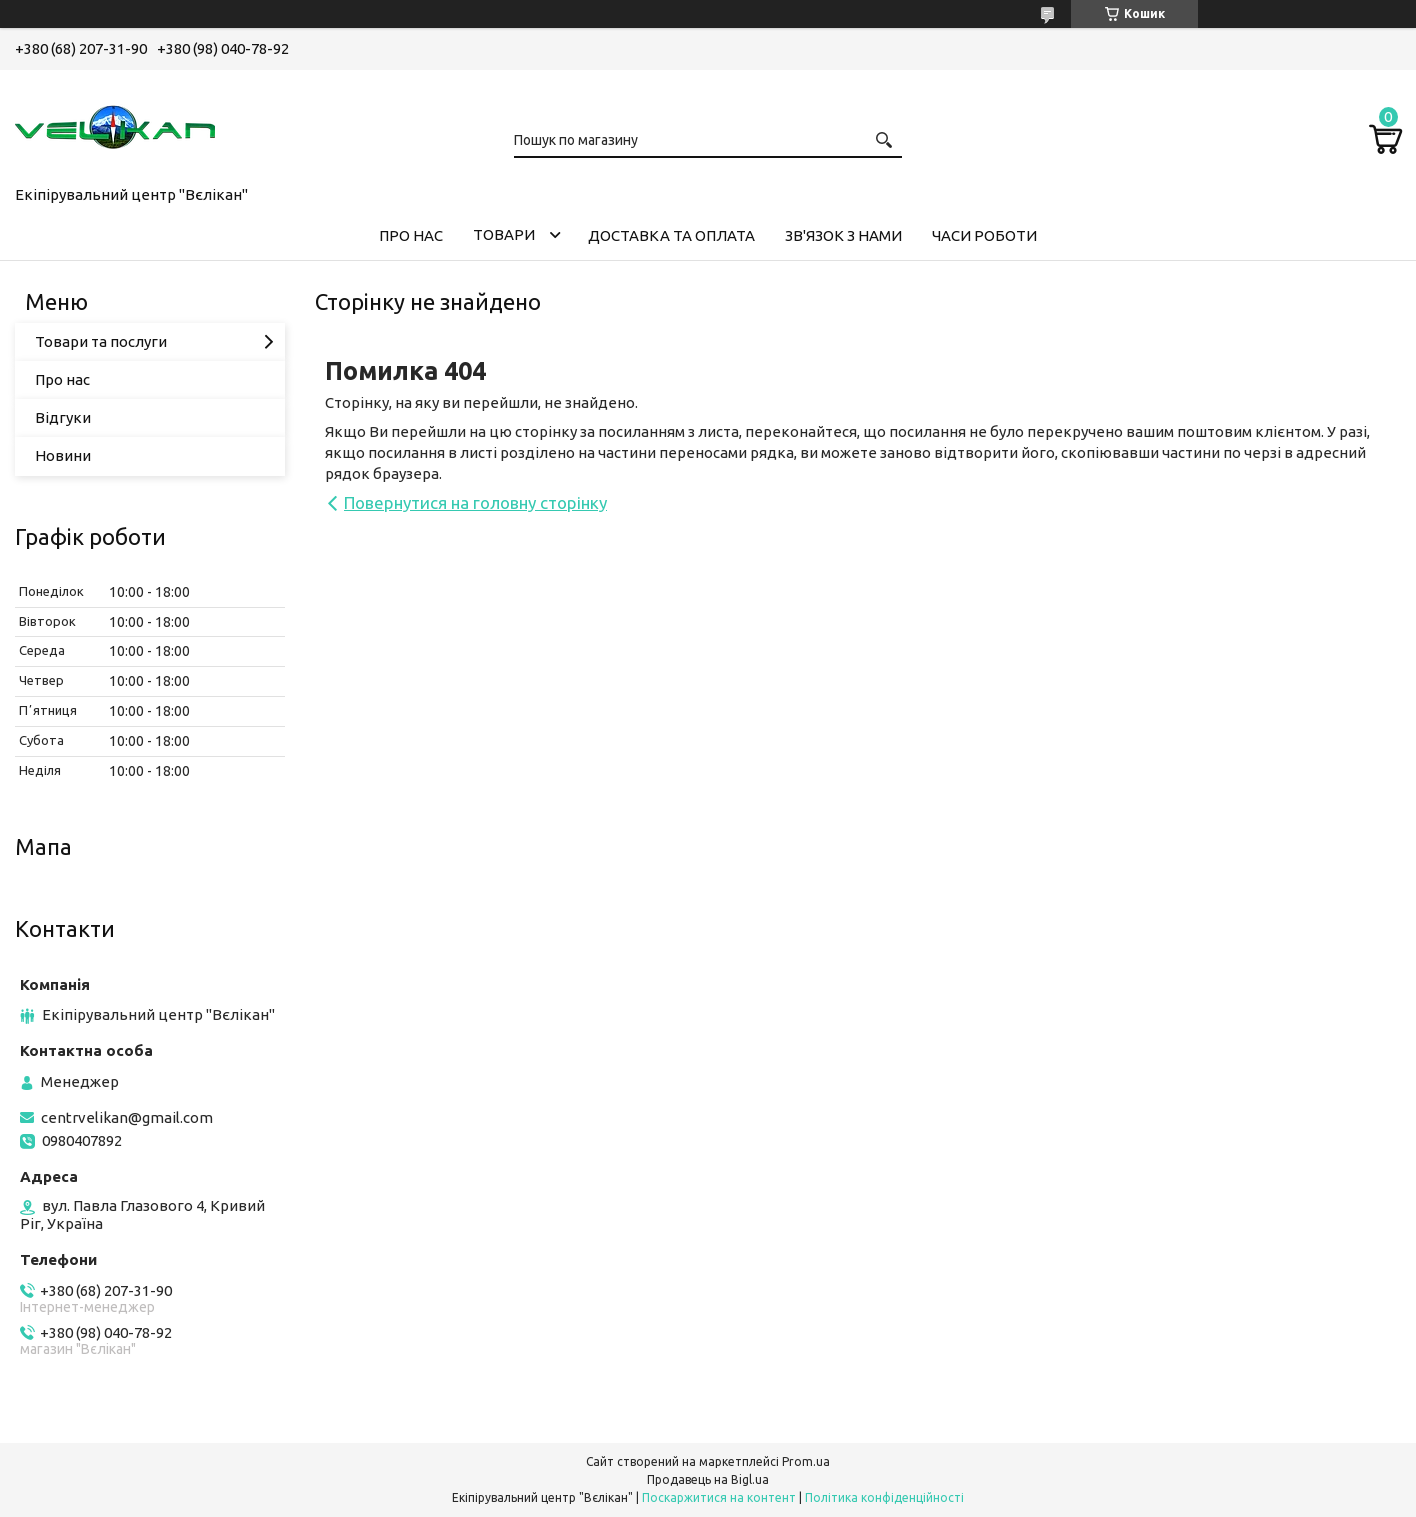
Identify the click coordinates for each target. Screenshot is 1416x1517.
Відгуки (63, 417)
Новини (63, 455)
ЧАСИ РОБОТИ (984, 235)
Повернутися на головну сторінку (475, 502)
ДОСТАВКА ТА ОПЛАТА (671, 235)
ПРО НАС (411, 235)
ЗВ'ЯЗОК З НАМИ (843, 235)
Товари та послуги (101, 341)
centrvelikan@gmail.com (127, 1117)
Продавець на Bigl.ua (708, 1479)
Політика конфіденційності (884, 1497)
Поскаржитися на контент (719, 1497)
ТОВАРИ (504, 234)
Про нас (62, 379)
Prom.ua (806, 1461)
